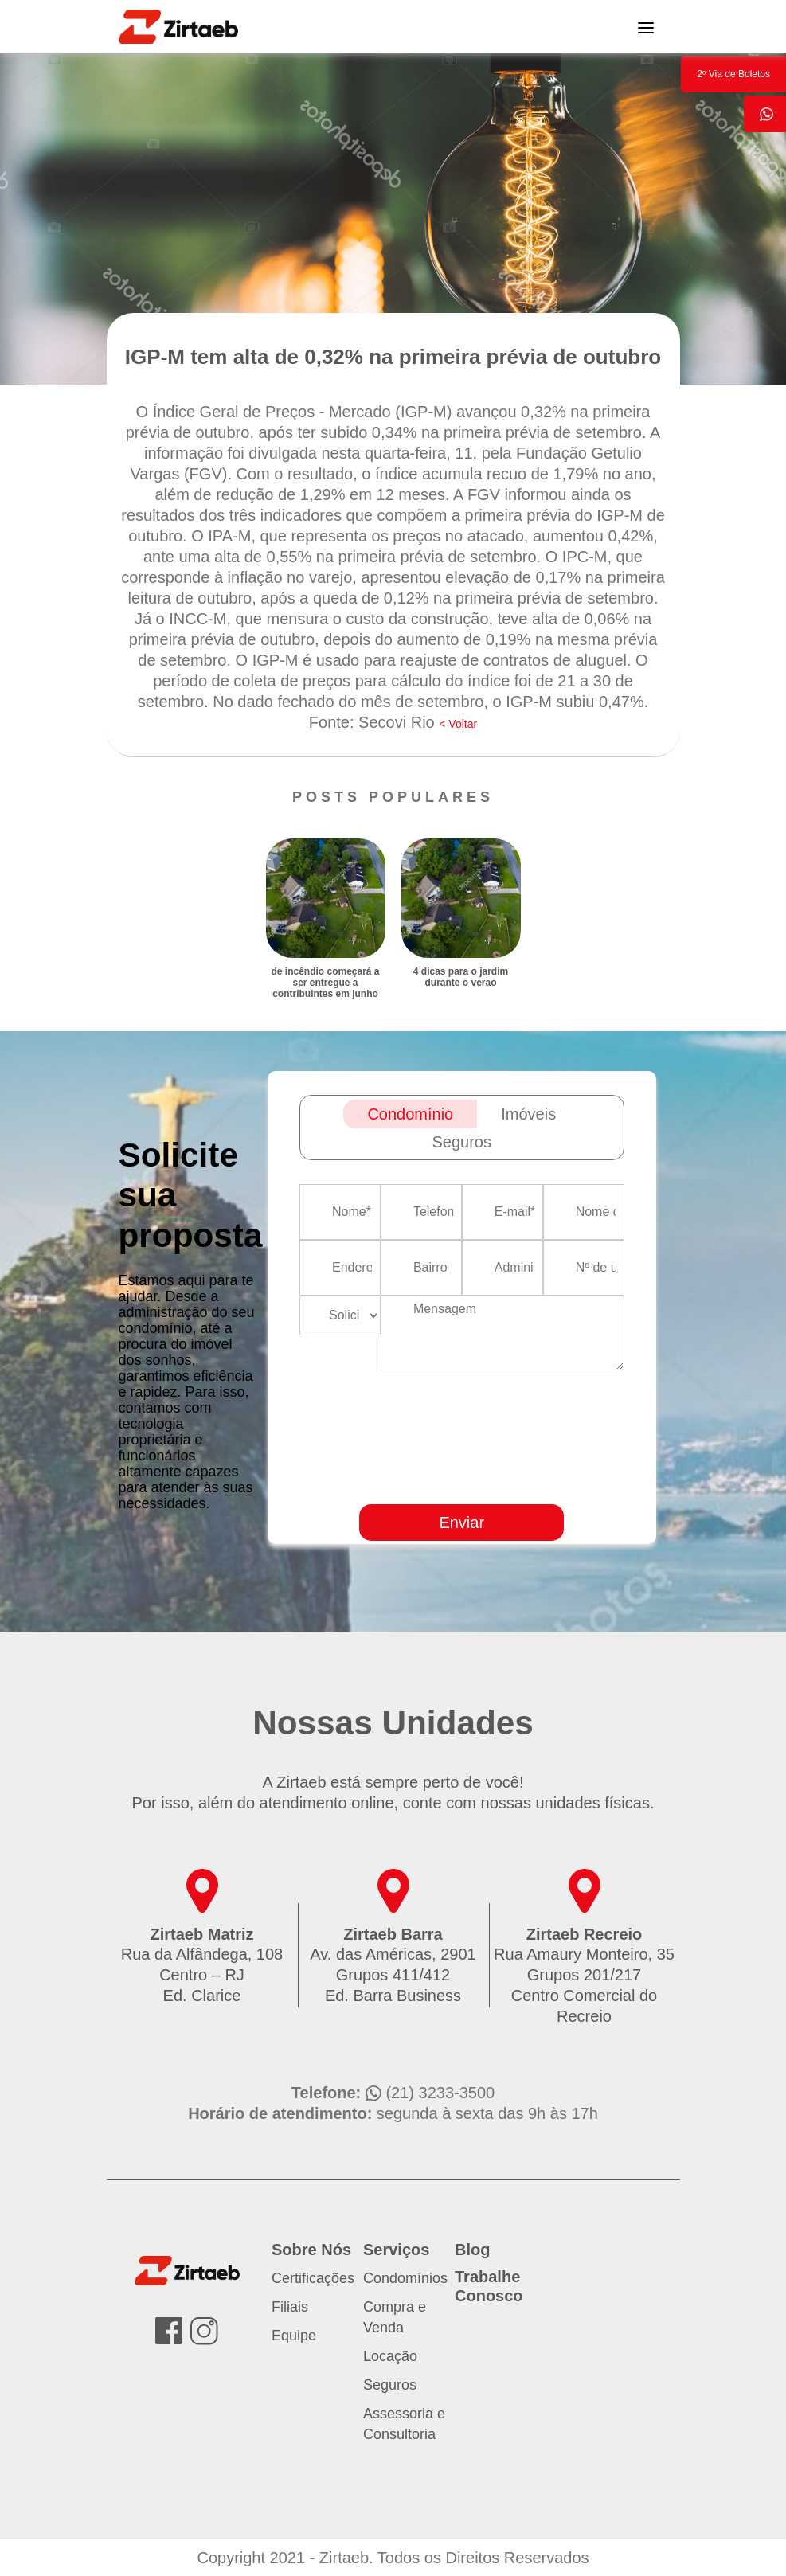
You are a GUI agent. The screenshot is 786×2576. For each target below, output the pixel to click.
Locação (390, 2356)
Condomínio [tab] (410, 1114)
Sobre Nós (311, 2249)
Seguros (389, 2385)
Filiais (290, 2307)
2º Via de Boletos (733, 74)
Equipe (294, 2335)
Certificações (313, 2278)
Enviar (461, 1522)
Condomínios (405, 2278)
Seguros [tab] (462, 1142)
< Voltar (458, 723)
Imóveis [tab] (528, 1114)
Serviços (396, 2249)
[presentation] (544, 1483)
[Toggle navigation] (646, 26)
